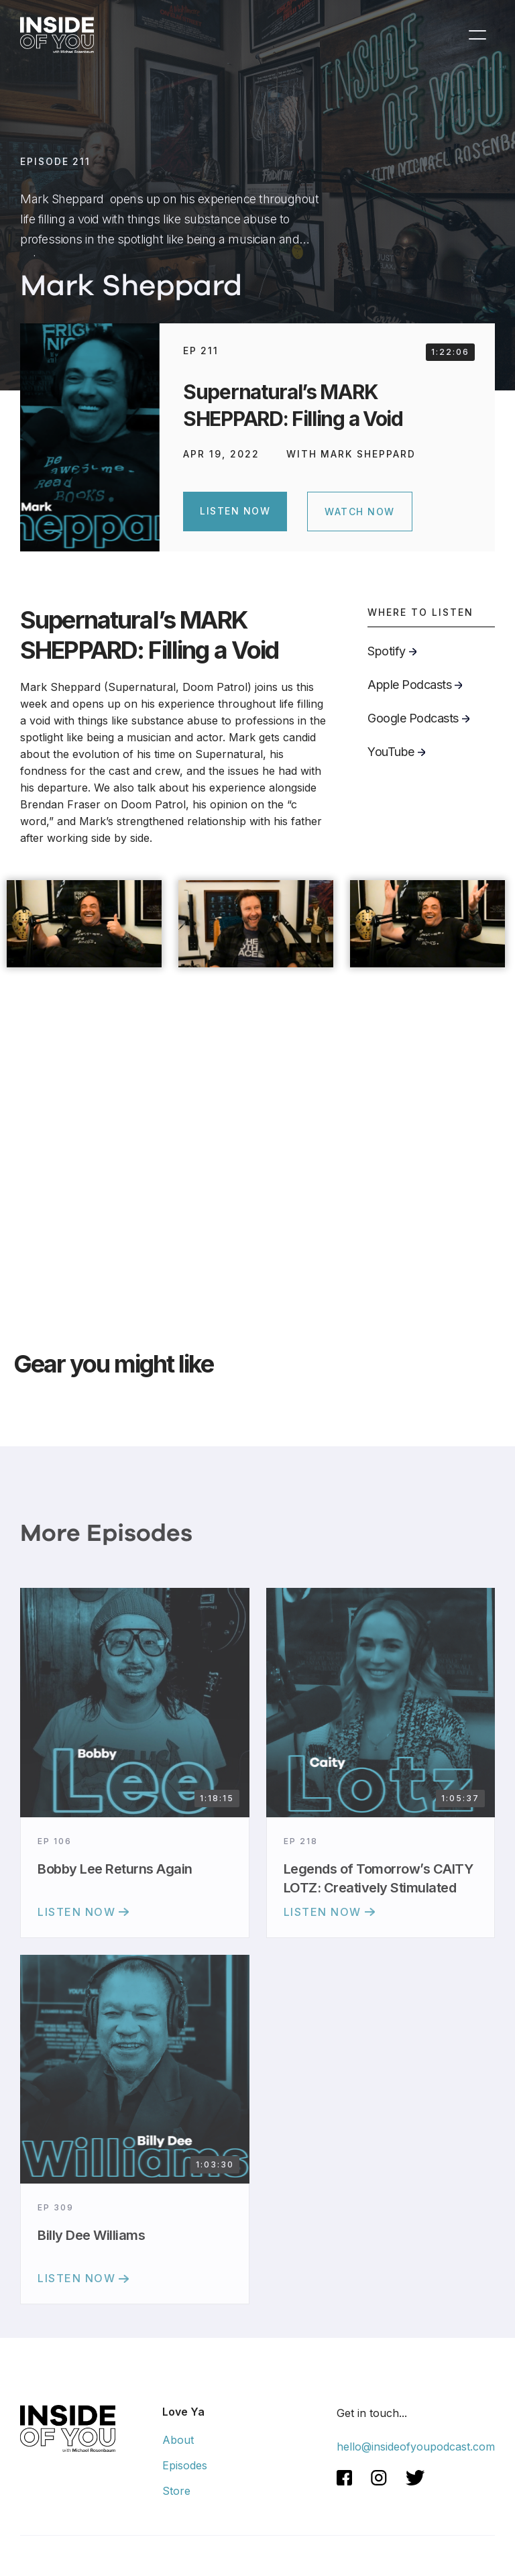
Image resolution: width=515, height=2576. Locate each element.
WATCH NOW (360, 511)
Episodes (184, 2465)
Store (176, 2491)
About (178, 2440)
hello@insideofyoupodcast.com (416, 2446)
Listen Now (235, 511)
